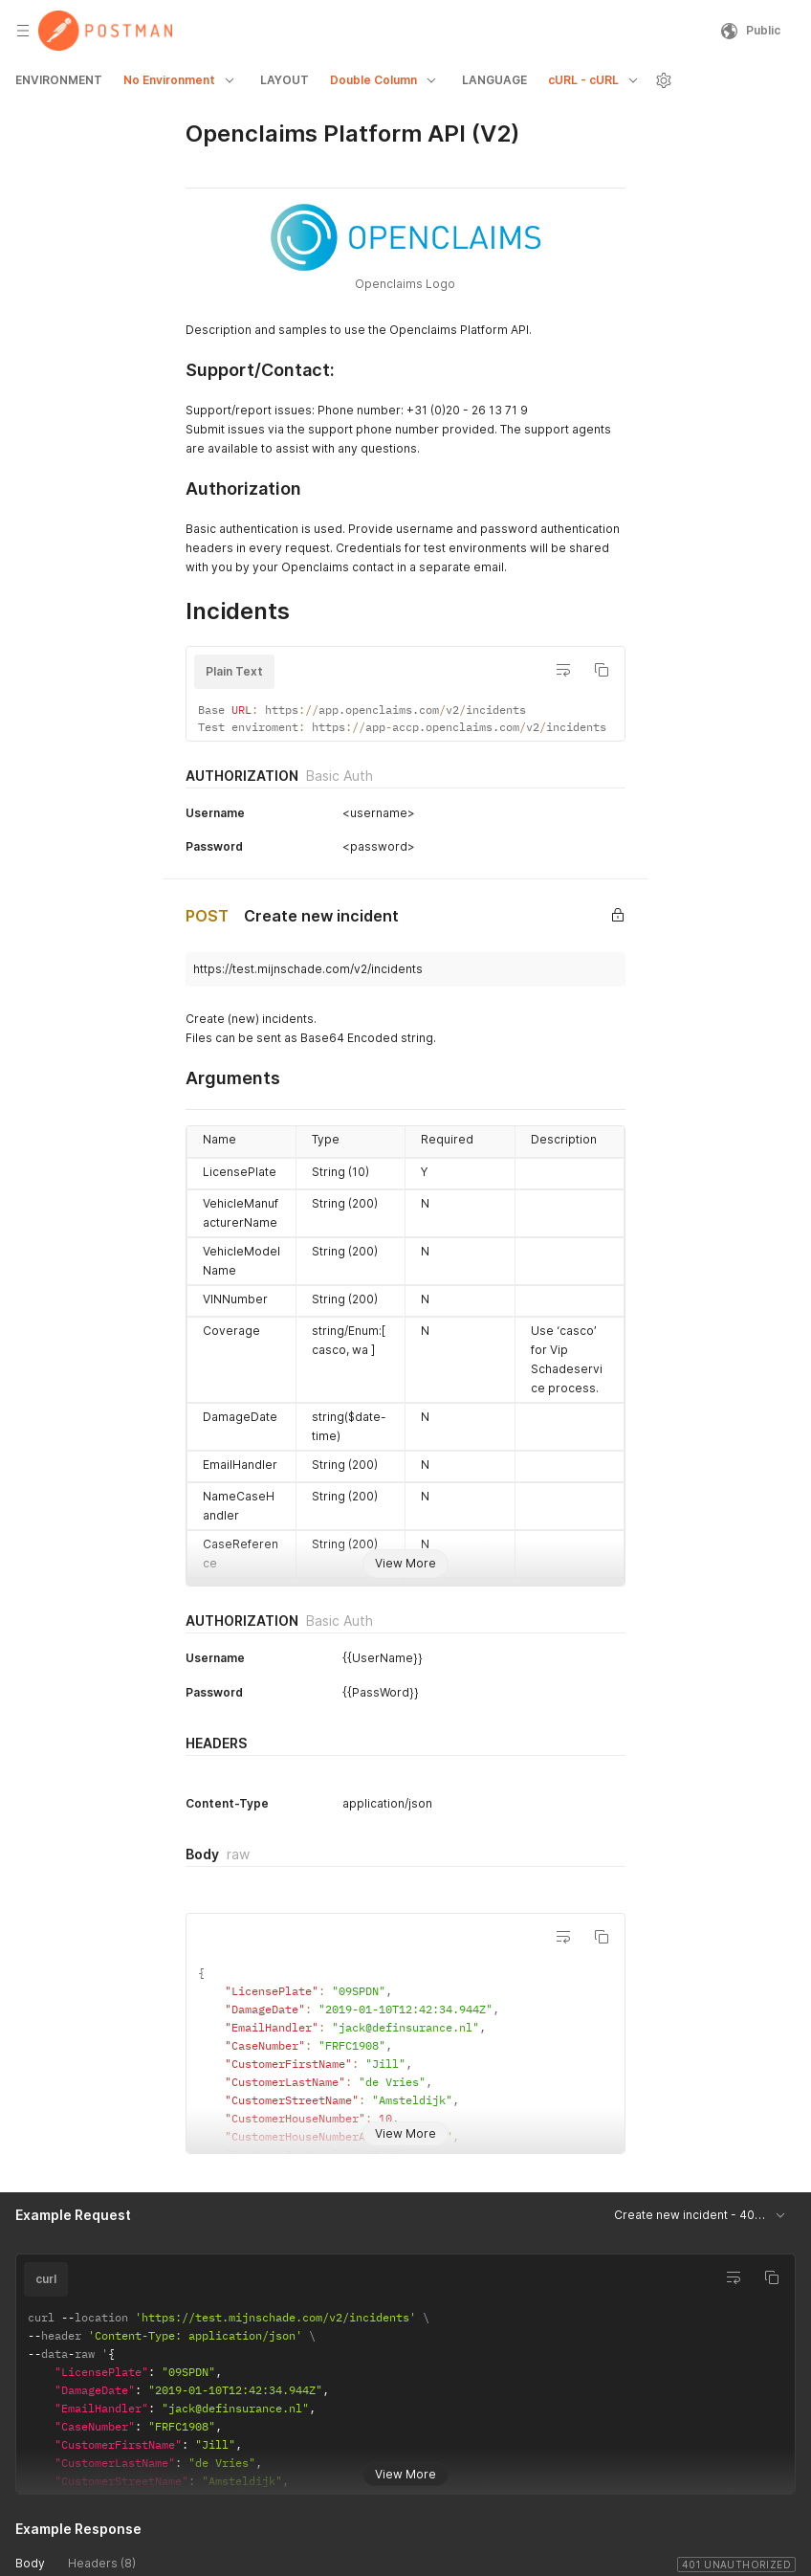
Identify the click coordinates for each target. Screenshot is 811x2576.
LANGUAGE (494, 80)
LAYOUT (284, 80)
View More (405, 1563)
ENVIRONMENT (58, 80)
